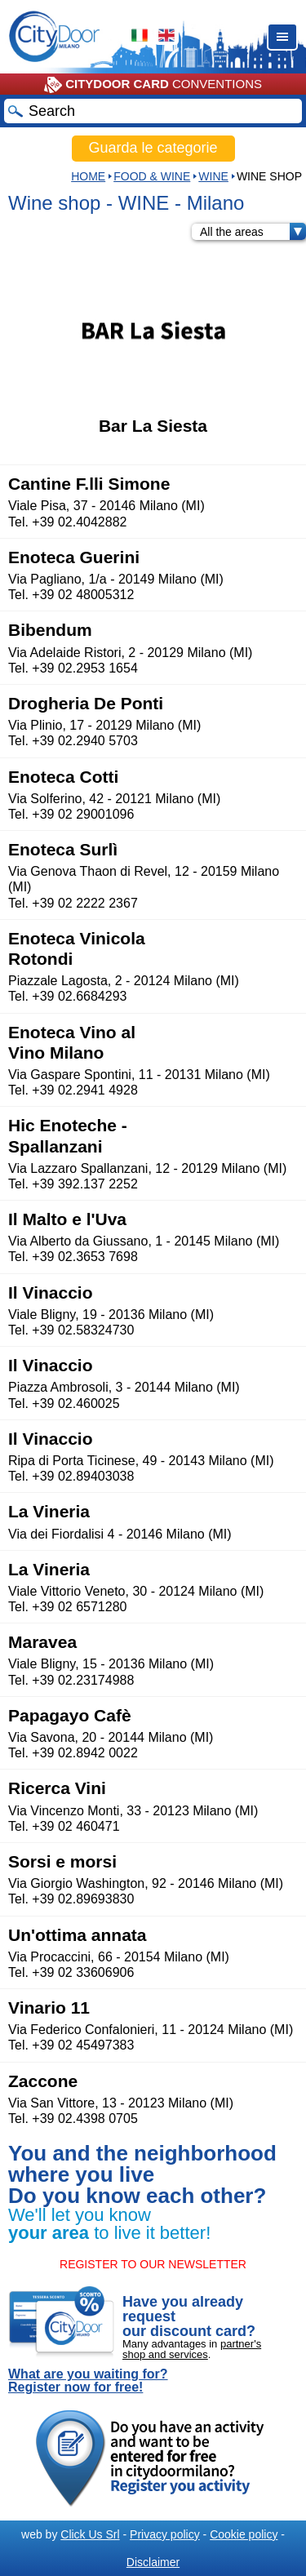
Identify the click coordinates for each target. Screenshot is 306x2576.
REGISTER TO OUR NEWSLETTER (153, 2264)
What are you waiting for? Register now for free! (88, 2381)
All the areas (253, 232)
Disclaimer (153, 2562)
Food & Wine (151, 176)
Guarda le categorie (152, 148)
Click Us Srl (89, 2534)
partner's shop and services (191, 2349)
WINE (213, 176)
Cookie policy (243, 2534)
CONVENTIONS (153, 85)
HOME (88, 176)
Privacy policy (165, 2534)
